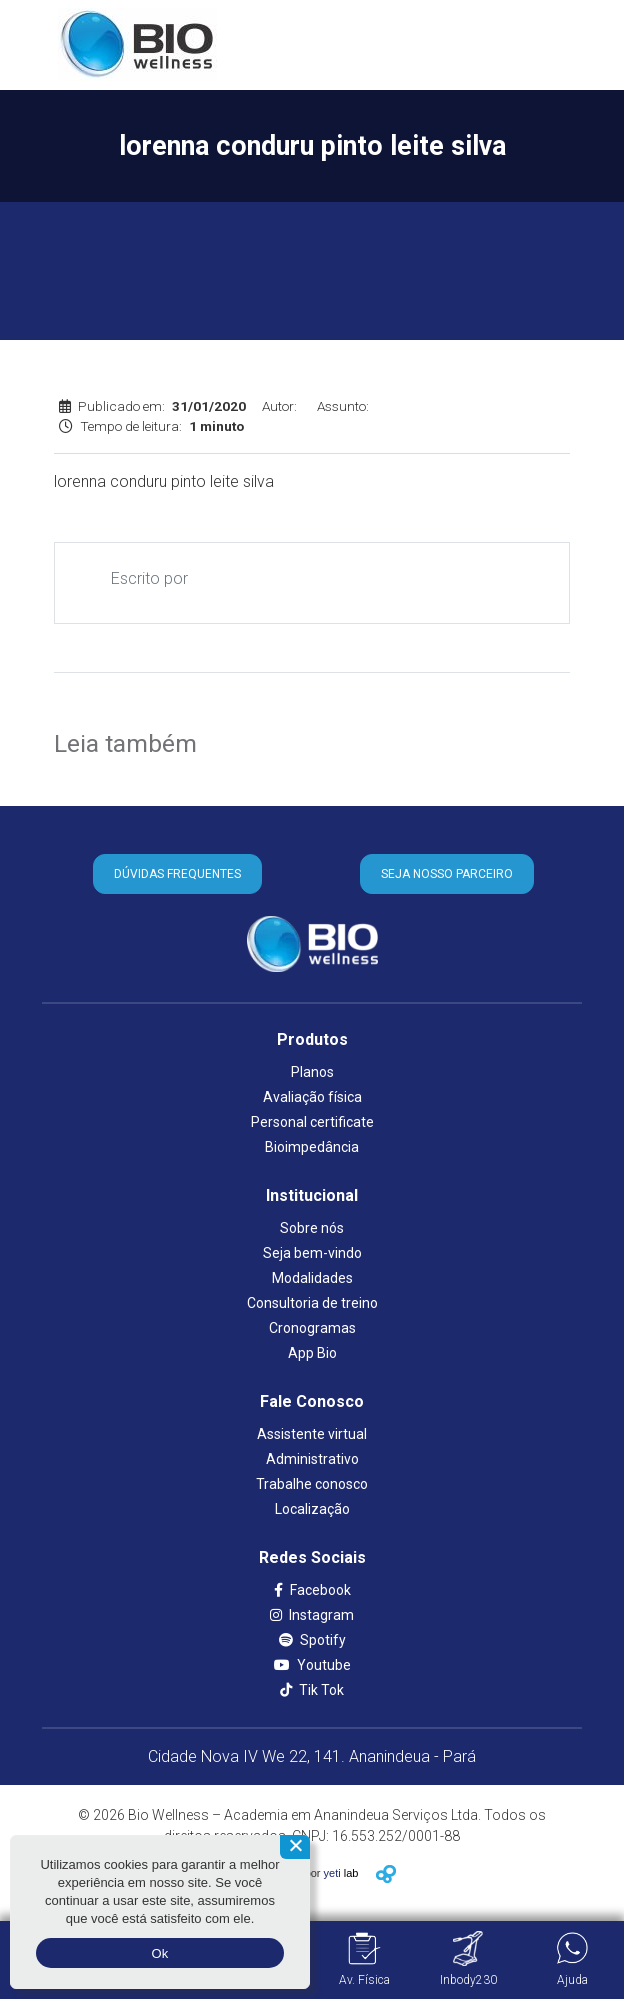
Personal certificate (312, 1122)
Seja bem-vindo (312, 1253)
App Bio (312, 1353)
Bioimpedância (312, 1147)
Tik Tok (312, 1690)
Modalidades (312, 1278)
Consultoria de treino (312, 1303)
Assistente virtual (312, 1434)
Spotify (312, 1640)
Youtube (312, 1665)
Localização (312, 1509)
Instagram (312, 1615)
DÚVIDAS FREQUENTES (177, 874)
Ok (159, 1953)
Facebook (312, 1590)
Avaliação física (312, 1097)
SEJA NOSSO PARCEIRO (447, 874)
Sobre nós (312, 1228)
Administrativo (312, 1459)
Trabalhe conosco (312, 1484)
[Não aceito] (295, 1847)
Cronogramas (312, 1328)
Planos (312, 1072)
